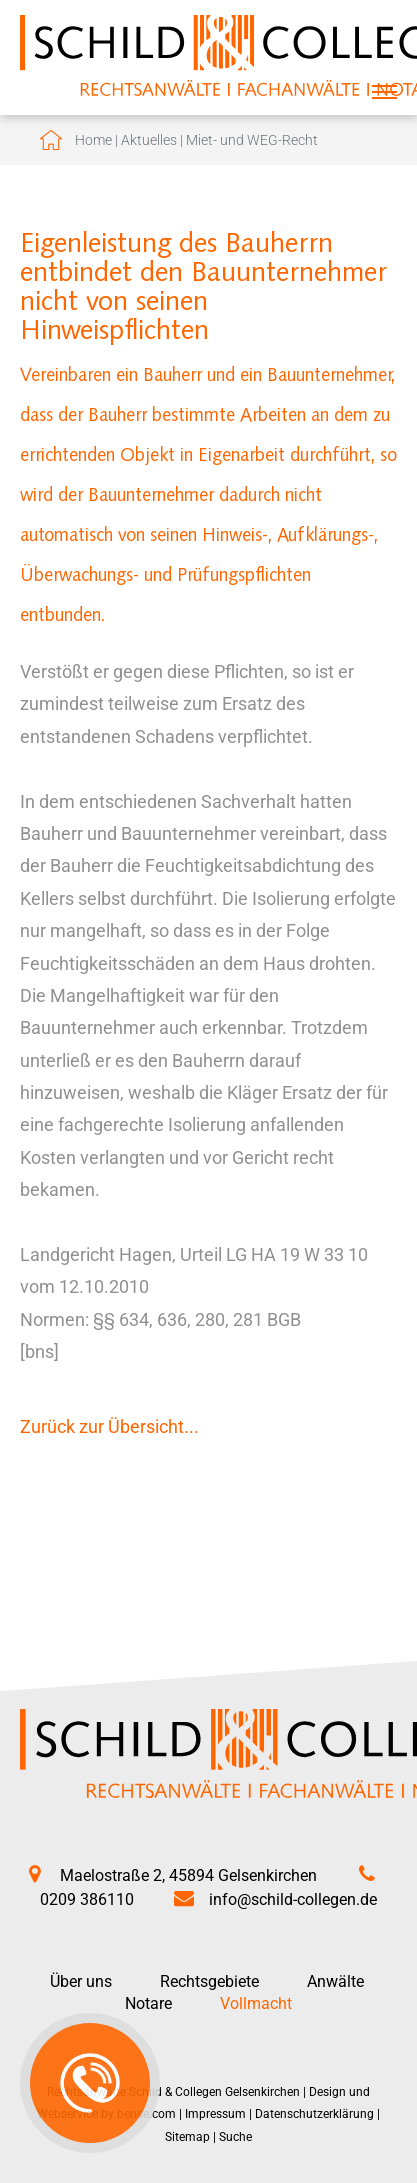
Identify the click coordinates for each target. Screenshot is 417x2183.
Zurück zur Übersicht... (109, 1426)
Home (93, 140)
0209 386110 (87, 1899)
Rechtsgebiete (209, 1981)
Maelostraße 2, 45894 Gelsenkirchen (188, 1875)
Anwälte (335, 1981)
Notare (148, 2003)
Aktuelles (149, 140)
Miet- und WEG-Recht (252, 140)
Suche (235, 2137)
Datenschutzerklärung (314, 2114)
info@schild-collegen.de (293, 1899)
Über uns (81, 1981)
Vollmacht (256, 2003)
